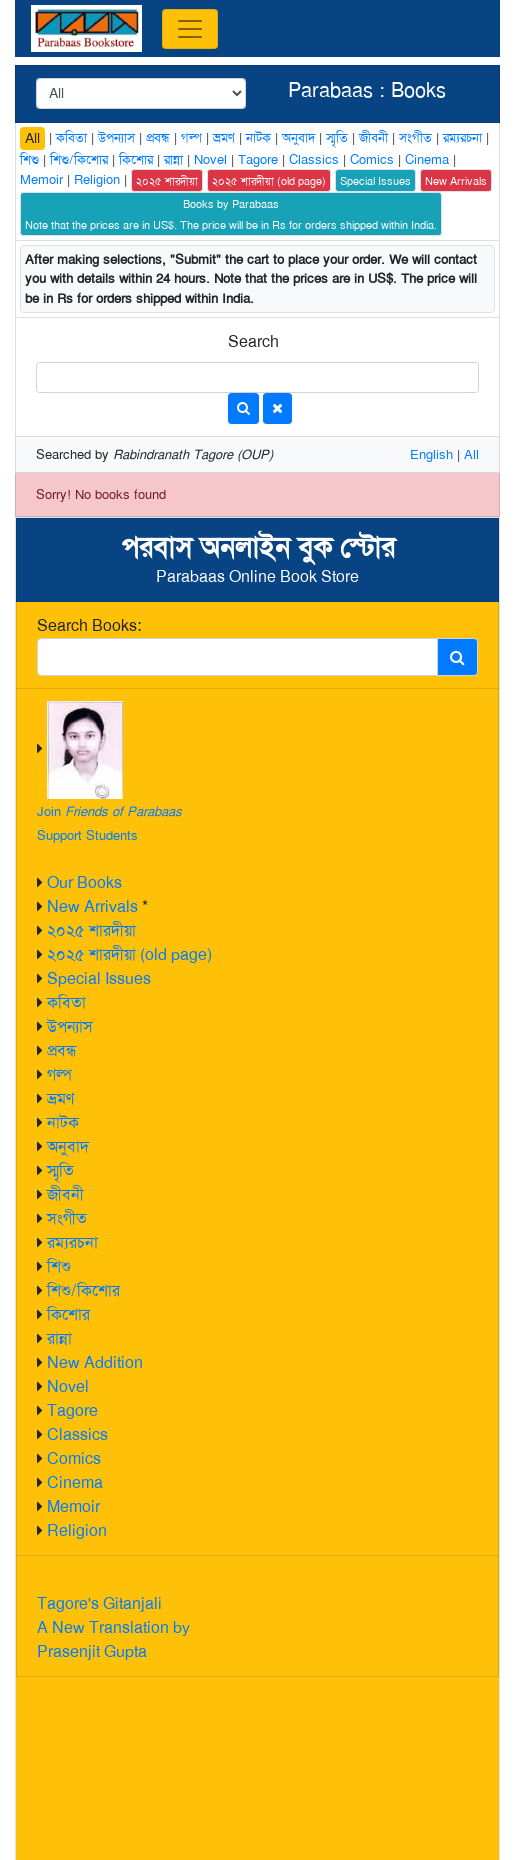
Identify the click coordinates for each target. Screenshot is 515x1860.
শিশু (59, 1266)
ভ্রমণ (60, 1098)
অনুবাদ (68, 1146)
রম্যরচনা (72, 1242)
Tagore (72, 1410)
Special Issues (99, 978)
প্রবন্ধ (62, 1050)
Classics (77, 1434)
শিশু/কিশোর (83, 1290)
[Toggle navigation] (190, 29)
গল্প (59, 1074)
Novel (68, 1386)
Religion (77, 1530)
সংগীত (67, 1218)
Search (253, 341)
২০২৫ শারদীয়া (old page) (129, 954)
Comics (74, 1458)
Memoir (73, 1506)
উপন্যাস (70, 1026)
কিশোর (68, 1314)
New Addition (95, 1362)
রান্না (59, 1338)
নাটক (63, 1122)
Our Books (84, 882)
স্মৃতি (60, 1170)
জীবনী (65, 1194)
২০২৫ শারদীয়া (91, 930)
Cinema (75, 1482)
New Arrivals (92, 906)
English (431, 454)
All (32, 138)
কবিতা (66, 1002)
